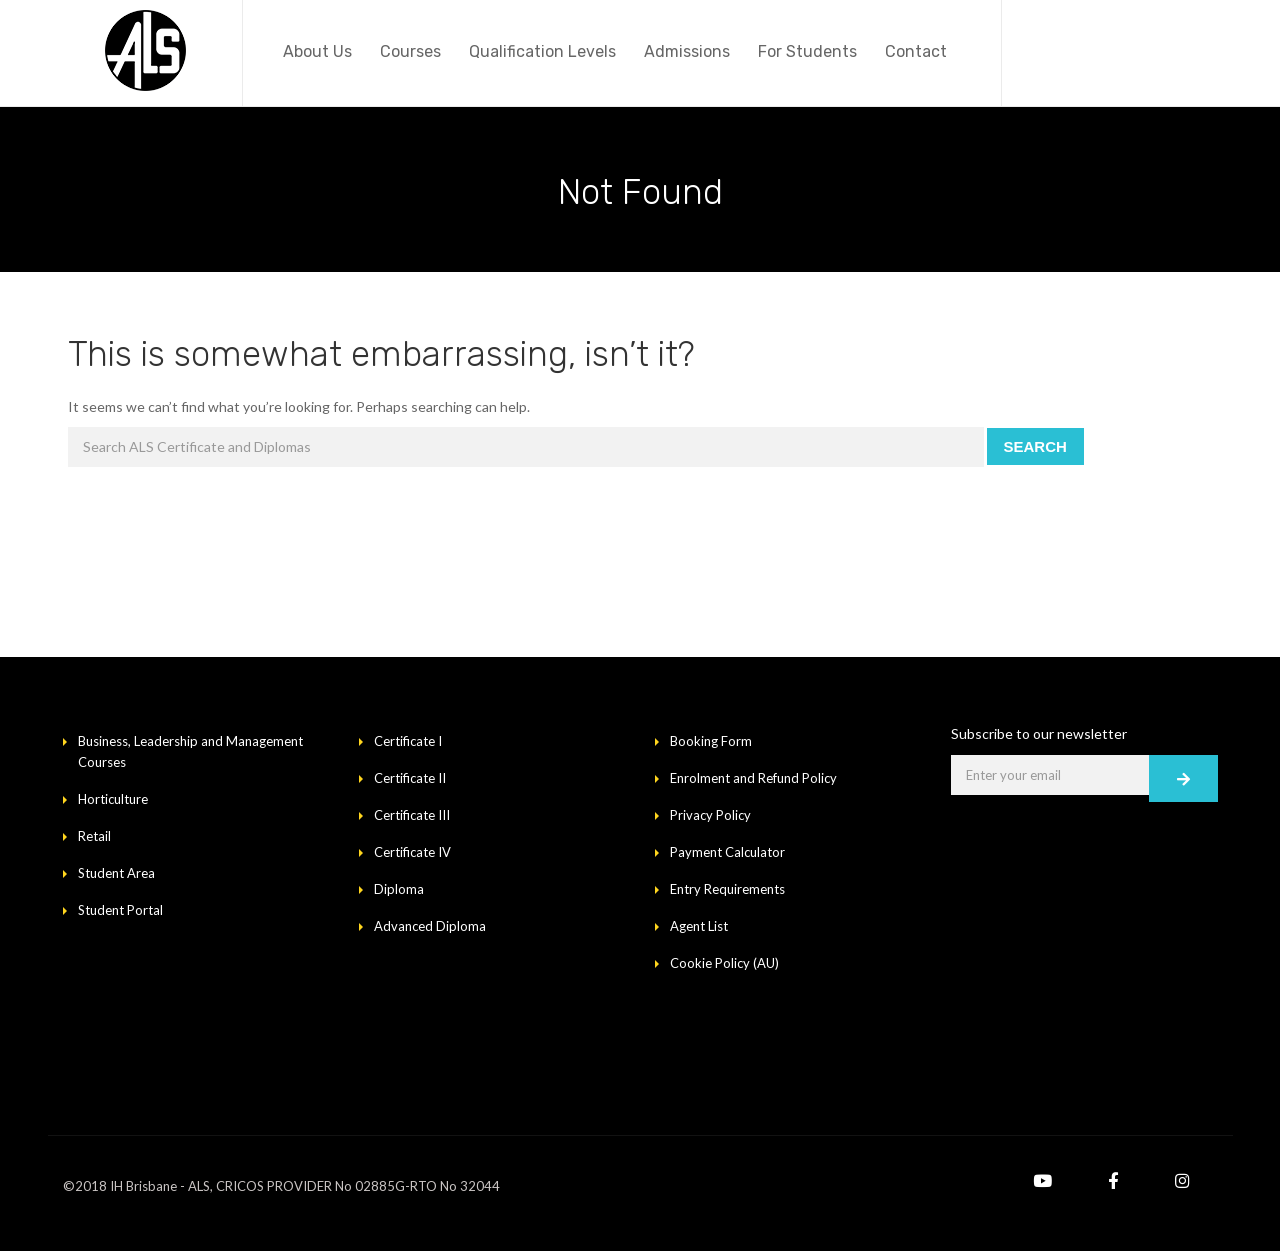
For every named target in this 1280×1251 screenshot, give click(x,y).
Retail (94, 836)
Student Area (116, 873)
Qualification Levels (542, 51)
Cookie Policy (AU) (724, 963)
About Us (317, 51)
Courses (410, 51)
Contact (916, 51)
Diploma (399, 889)
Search (1035, 446)
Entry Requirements (727, 889)
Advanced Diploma (430, 926)
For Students (807, 51)
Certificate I (408, 741)
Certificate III (412, 815)
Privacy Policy (710, 815)
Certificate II (410, 778)
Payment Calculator (727, 852)
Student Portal (120, 910)
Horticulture (113, 799)
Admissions (687, 51)
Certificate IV (412, 852)
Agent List (699, 926)
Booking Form (711, 741)
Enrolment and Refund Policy (753, 778)
